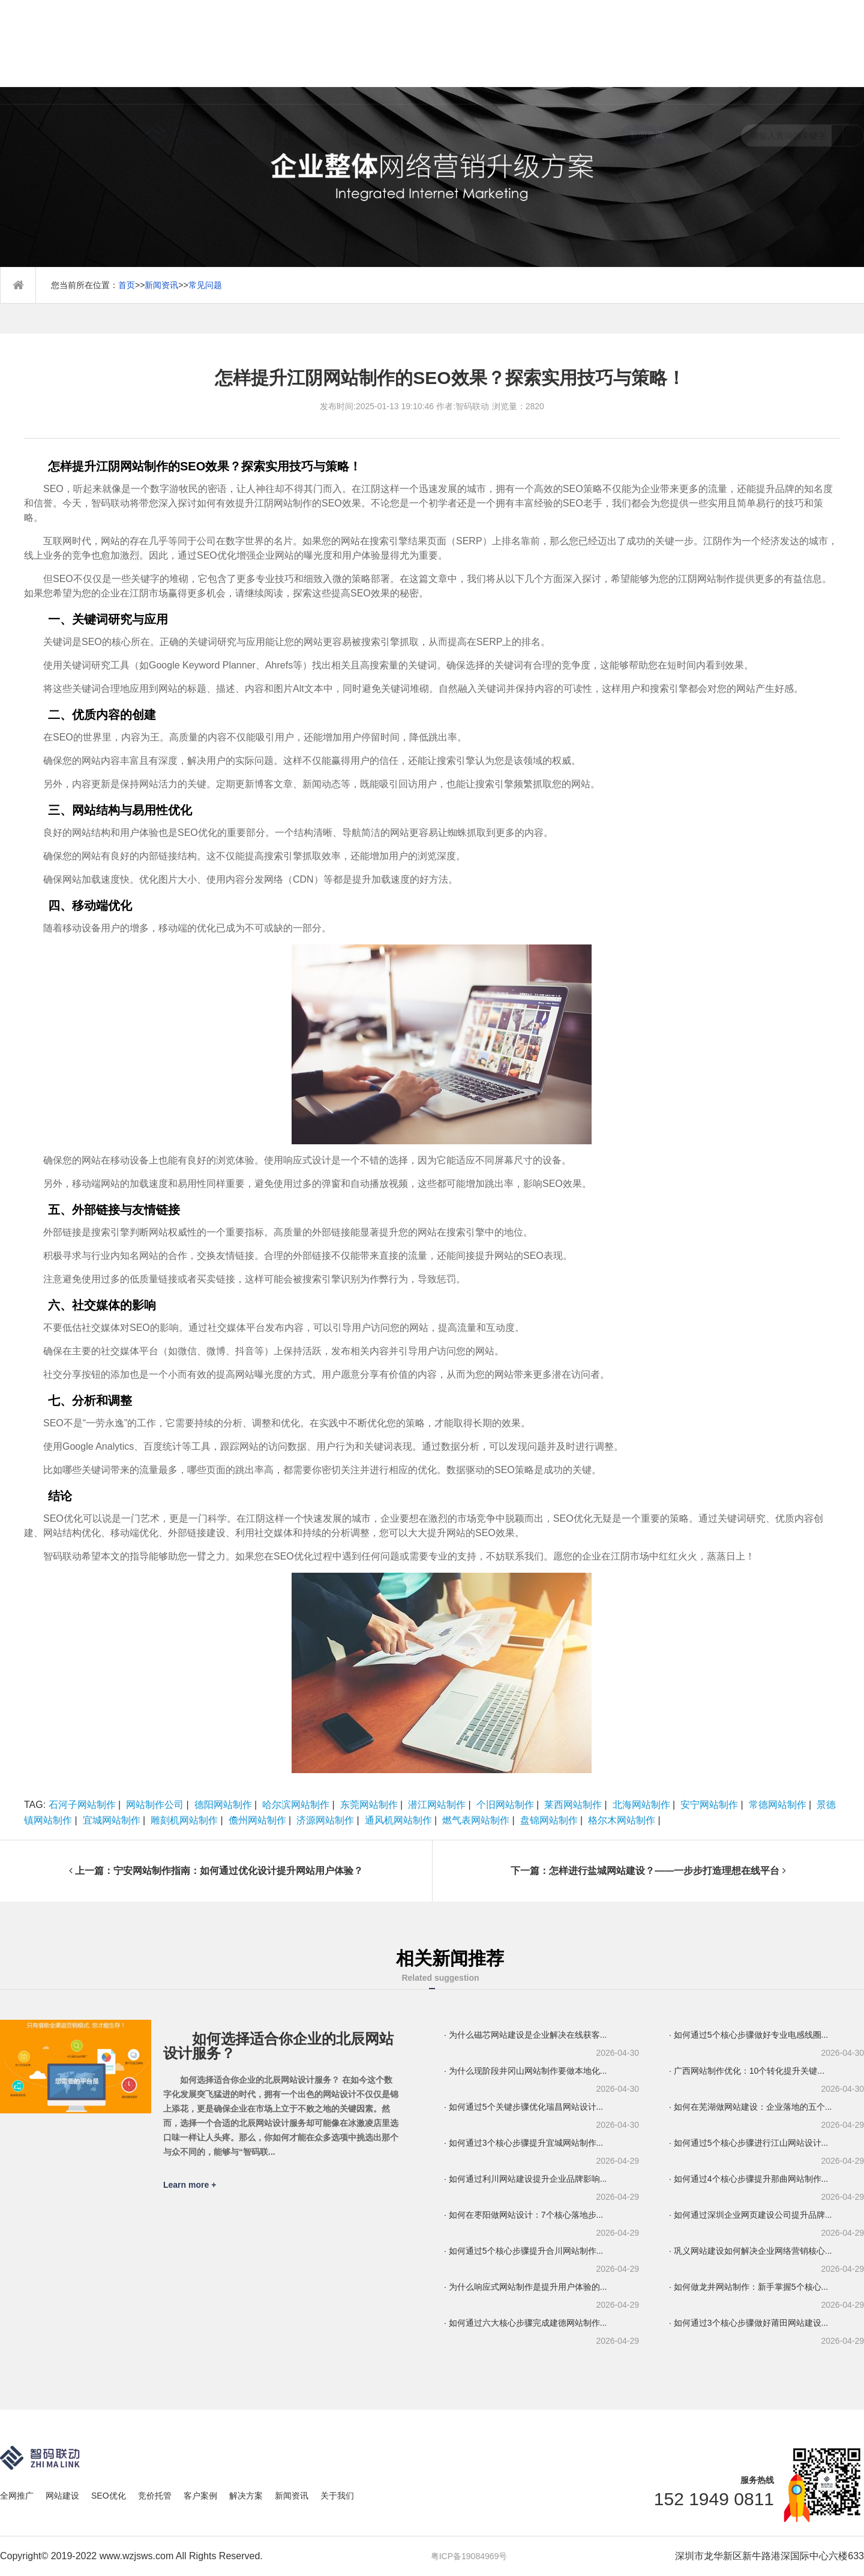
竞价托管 (494, 57)
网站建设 (392, 57)
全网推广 (341, 57)
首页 (289, 57)
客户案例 (545, 57)
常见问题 (205, 285)
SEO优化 (442, 57)
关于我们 (698, 57)
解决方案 (596, 57)
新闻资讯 (647, 57)
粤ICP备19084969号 (469, 2556)
